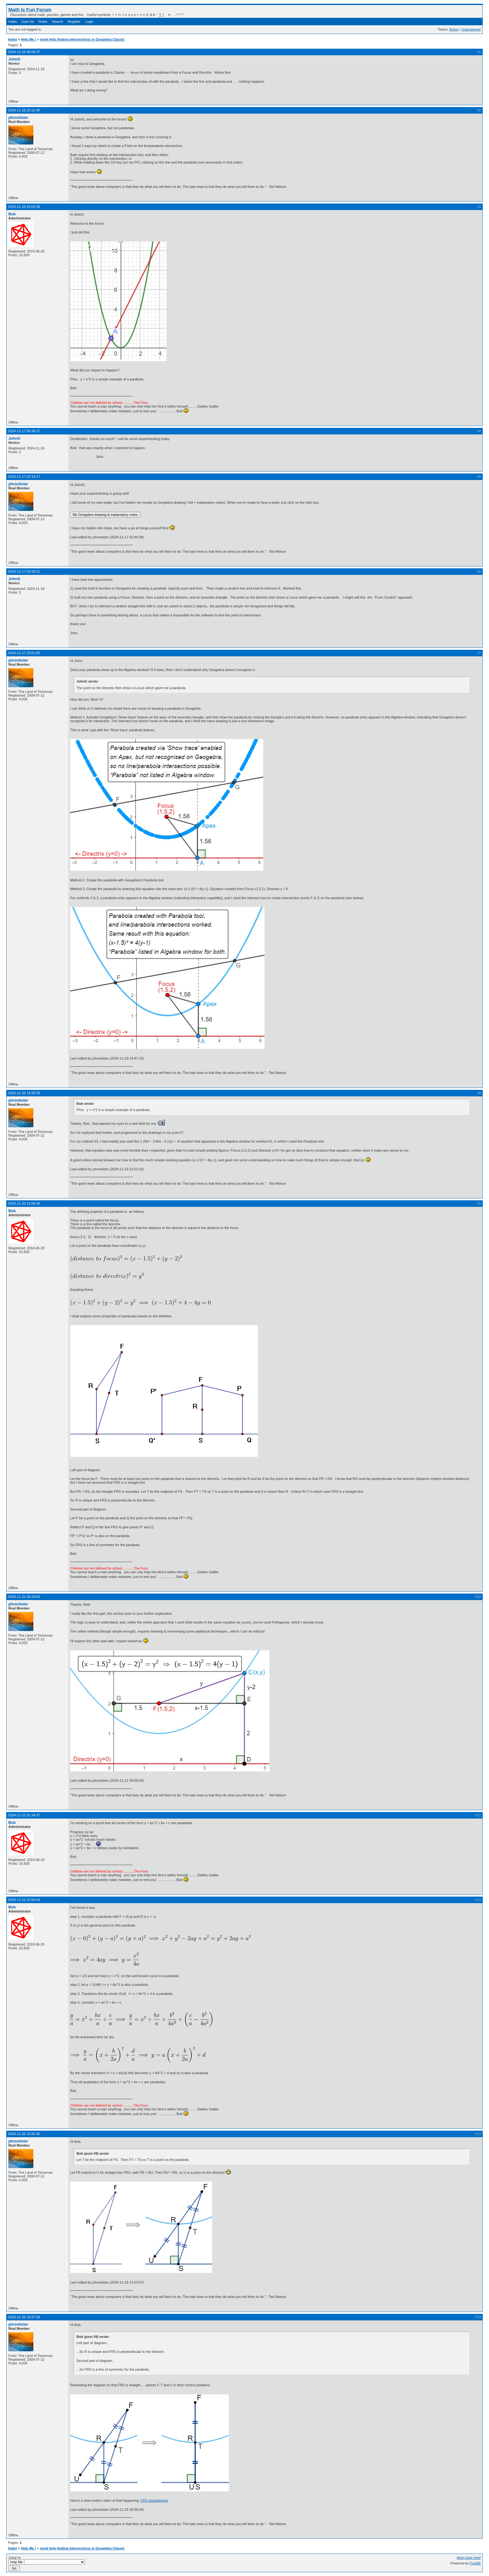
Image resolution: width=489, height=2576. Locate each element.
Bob (12, 214)
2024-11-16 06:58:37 (24, 52)
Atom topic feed (469, 2557)
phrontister (18, 117)
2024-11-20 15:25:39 (24, 1093)
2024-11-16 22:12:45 (24, 110)
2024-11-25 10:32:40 (24, 2134)
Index (12, 21)
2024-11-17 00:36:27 (24, 431)
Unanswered (471, 29)
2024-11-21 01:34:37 (24, 1815)
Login (89, 21)
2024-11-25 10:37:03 (24, 2317)
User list (28, 21)
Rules (43, 21)
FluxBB (475, 2563)
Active (453, 29)
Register (74, 21)
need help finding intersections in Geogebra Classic (82, 39)
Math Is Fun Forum (29, 9)
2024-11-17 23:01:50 (24, 653)
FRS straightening (154, 2500)
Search (57, 21)
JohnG (14, 59)
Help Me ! (28, 39)
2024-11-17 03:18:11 (24, 571)
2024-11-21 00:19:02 (24, 1597)
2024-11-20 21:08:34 (24, 1203)
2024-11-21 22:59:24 (24, 1900)
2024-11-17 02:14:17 (24, 476)
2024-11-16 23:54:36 (24, 206)
